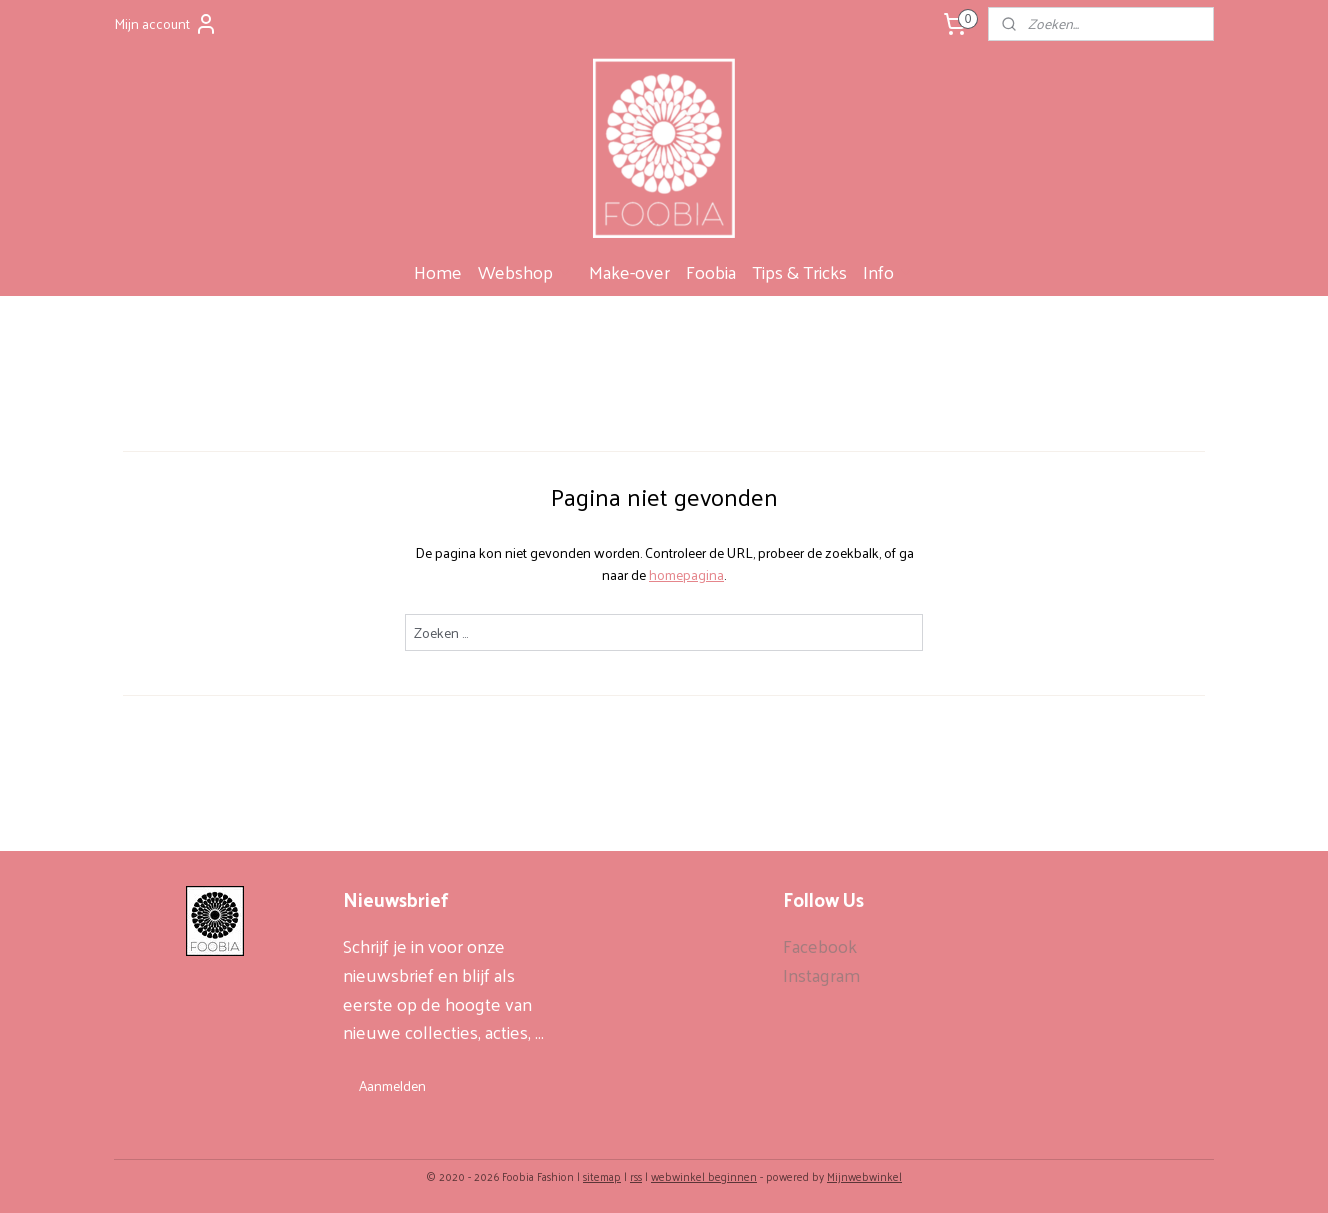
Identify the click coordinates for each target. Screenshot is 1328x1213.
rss (636, 1176)
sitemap (602, 1176)
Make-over (629, 271)
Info (888, 271)
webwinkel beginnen (704, 1176)
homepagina (686, 574)
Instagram (821, 974)
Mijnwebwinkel (864, 1176)
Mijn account (166, 23)
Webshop (525, 271)
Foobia (711, 271)
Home (438, 271)
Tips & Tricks (799, 271)
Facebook (820, 945)
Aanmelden (392, 1085)
